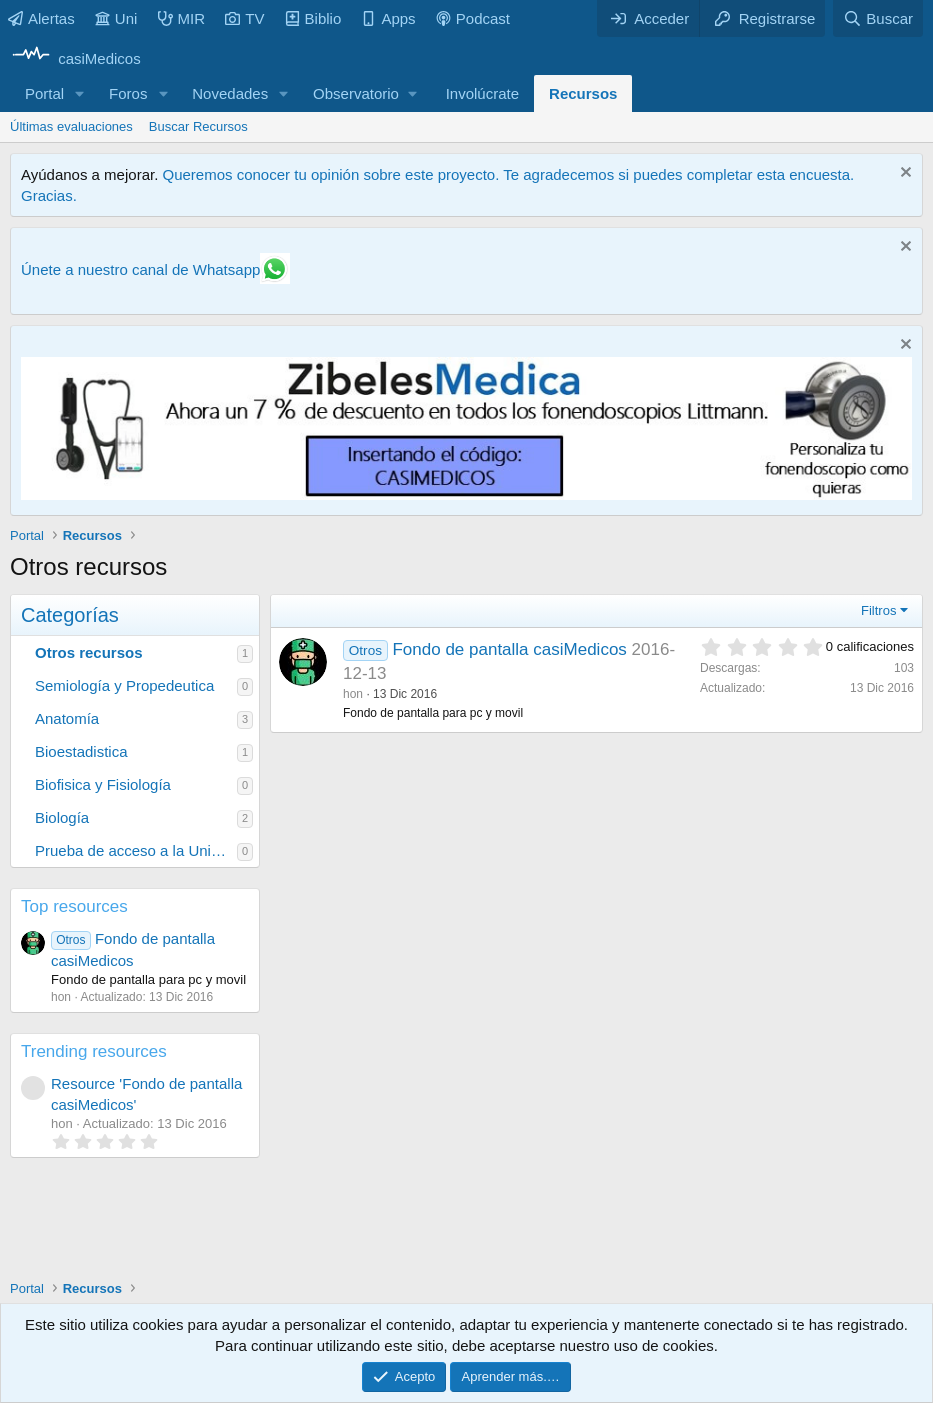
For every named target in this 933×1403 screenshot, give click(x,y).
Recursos (583, 93)
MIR (182, 18)
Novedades (230, 93)
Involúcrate (482, 93)
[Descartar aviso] (903, 174)
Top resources (74, 906)
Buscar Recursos (198, 126)
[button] (80, 93)
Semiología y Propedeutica (124, 685)
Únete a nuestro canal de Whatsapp (140, 269)
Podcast (473, 18)
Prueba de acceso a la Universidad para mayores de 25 (136, 850)
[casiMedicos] (75, 58)
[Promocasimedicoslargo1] (466, 494)
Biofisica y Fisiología (103, 784)
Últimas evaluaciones (71, 126)
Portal (44, 93)
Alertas (41, 18)
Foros (128, 93)
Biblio (313, 18)
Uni (116, 18)
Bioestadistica (81, 751)
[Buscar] (878, 18)
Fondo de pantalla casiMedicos (509, 649)
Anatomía (67, 718)
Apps (388, 18)
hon (353, 694)
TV (244, 18)
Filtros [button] (878, 610)
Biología (62, 817)
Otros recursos (89, 652)
